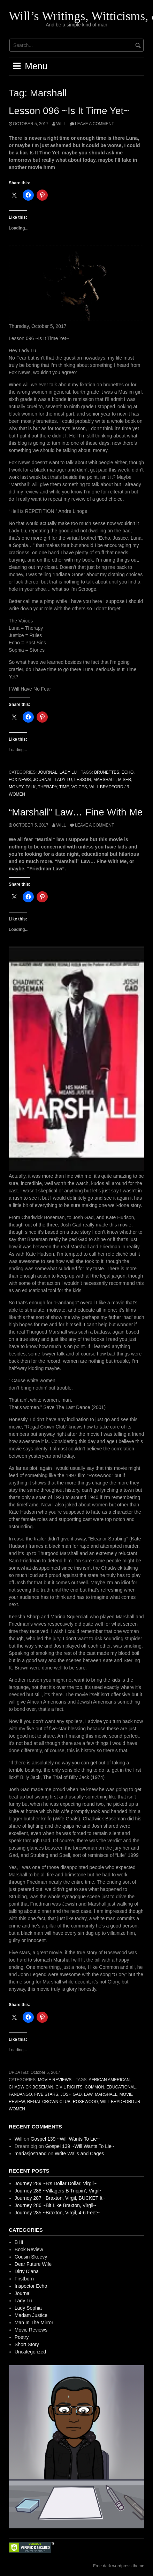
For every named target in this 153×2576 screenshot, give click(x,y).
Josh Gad (71, 2094)
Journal (48, 772)
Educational (121, 2087)
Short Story (27, 2344)
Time (64, 786)
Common (94, 2087)
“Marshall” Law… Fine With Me (76, 812)
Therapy (47, 786)
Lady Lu (68, 772)
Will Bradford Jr (109, 786)
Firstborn (24, 2278)
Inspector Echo (31, 2286)
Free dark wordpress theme (118, 2565)
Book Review (29, 2249)
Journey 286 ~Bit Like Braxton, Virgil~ (55, 2205)
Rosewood (85, 2101)
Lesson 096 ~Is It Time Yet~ (69, 110)
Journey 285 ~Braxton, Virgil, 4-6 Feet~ (57, 2212)
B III (19, 2242)
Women (17, 794)
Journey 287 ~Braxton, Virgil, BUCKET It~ (60, 2198)
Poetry (22, 2337)
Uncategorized (30, 2351)
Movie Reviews (54, 2079)
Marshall (104, 779)
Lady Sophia (28, 2308)
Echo (127, 772)
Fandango (20, 2094)
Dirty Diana (27, 2271)
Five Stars (46, 2094)
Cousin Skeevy (31, 2257)
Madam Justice (31, 2315)
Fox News (20, 779)
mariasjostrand (31, 2153)
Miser (124, 779)
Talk (30, 786)
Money (16, 786)
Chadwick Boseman (31, 2087)
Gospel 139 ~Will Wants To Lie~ (65, 2139)
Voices (79, 786)
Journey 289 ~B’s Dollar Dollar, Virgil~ (56, 2183)
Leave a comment (94, 123)
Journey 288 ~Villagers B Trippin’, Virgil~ (58, 2190)
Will (61, 123)
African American (109, 2079)
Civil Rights (69, 2087)
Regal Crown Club (48, 2101)
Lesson (82, 779)
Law (88, 2094)
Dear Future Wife (33, 2264)
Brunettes (106, 772)
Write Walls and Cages (79, 2153)
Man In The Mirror (34, 2322)
